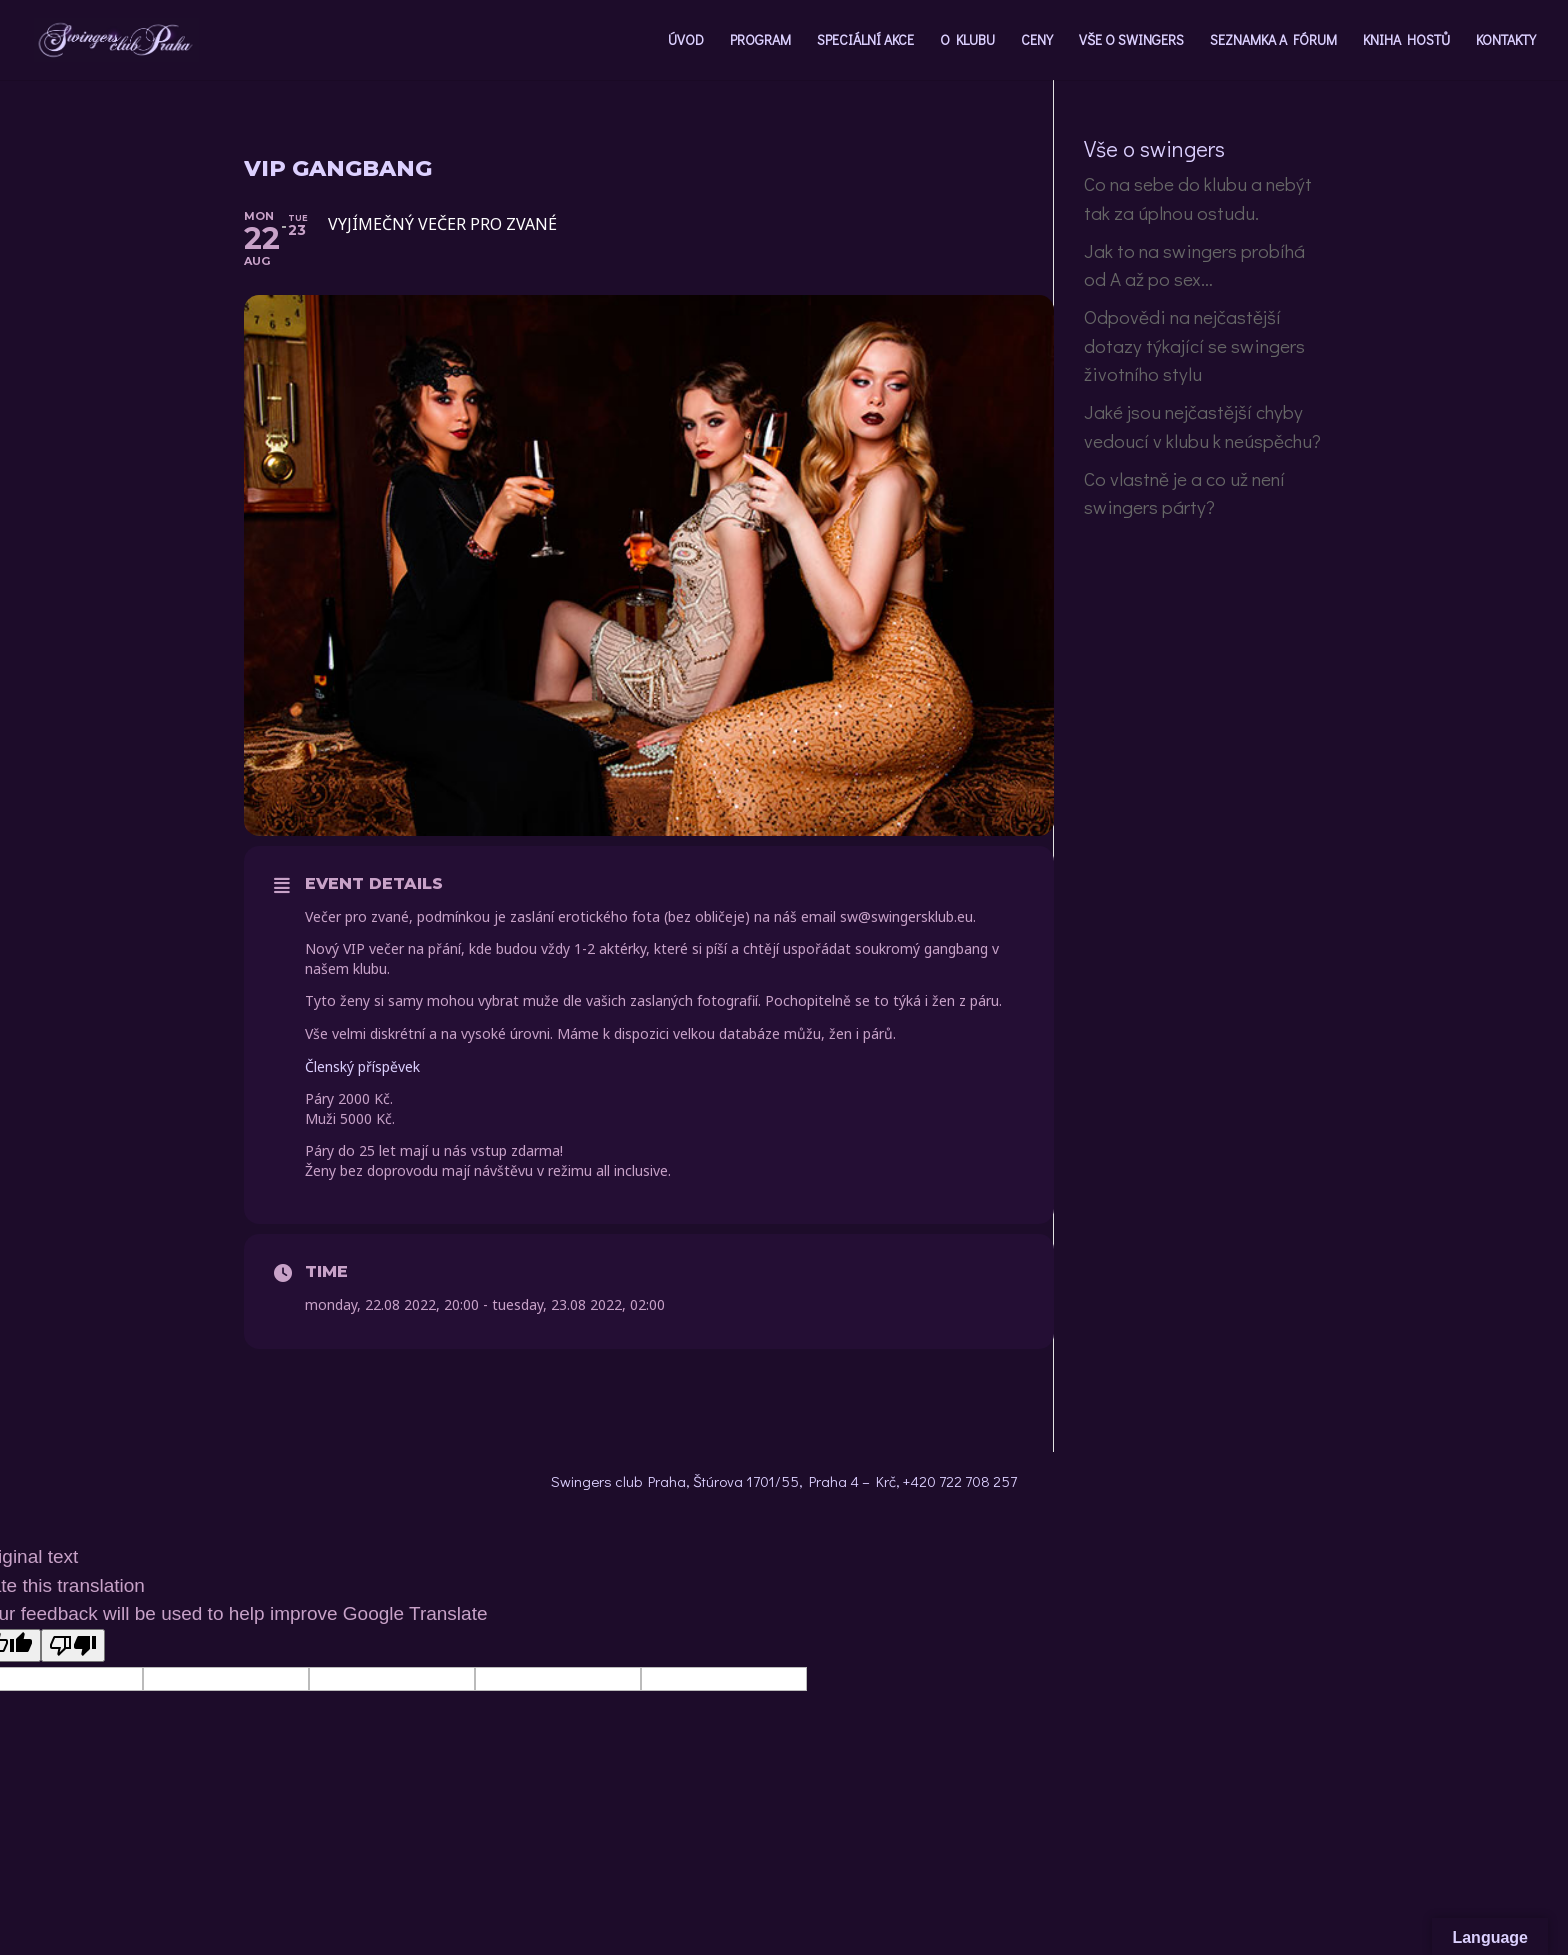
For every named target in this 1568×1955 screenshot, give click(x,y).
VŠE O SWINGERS (1131, 41)
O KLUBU (967, 41)
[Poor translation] (73, 1645)
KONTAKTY (1506, 41)
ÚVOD (686, 41)
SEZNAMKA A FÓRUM (1273, 41)
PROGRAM (760, 41)
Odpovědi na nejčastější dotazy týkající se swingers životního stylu (1194, 345)
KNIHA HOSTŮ (1406, 41)
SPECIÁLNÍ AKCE (865, 41)
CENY (1037, 41)
